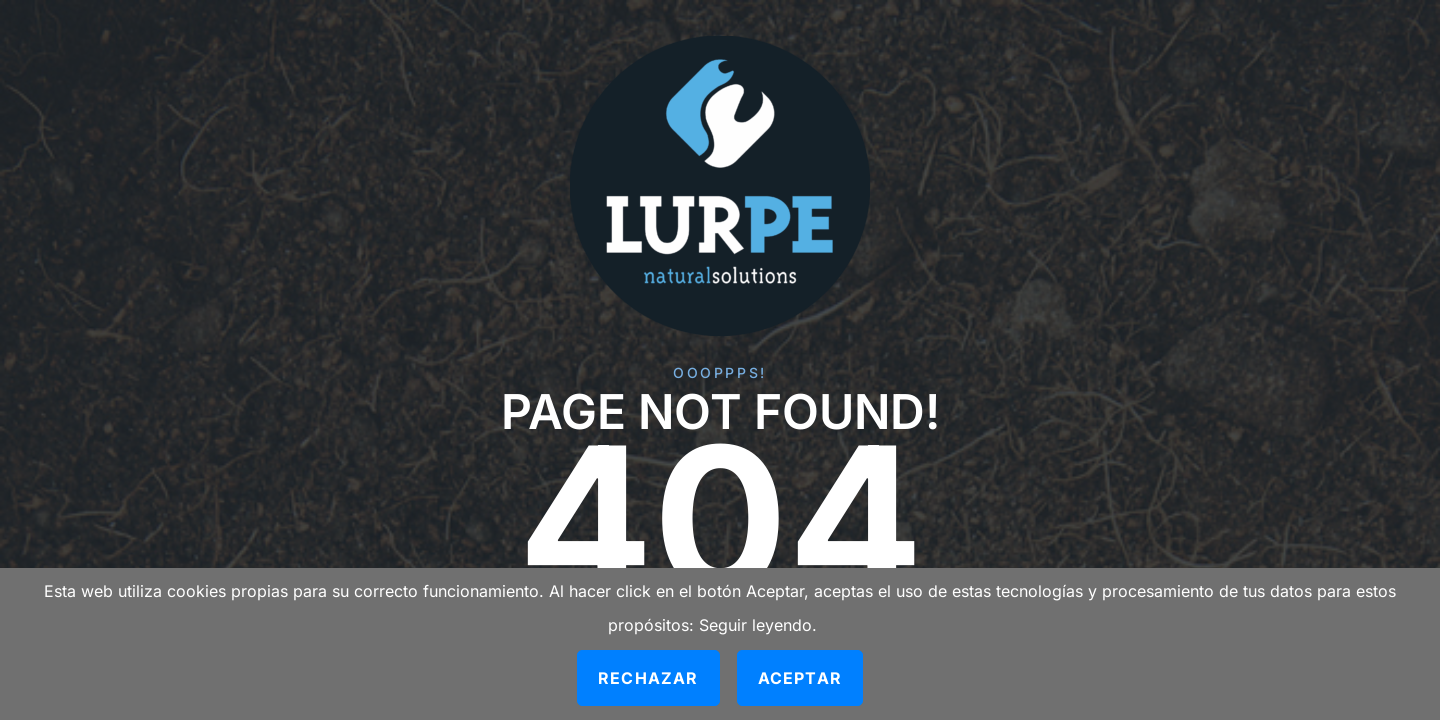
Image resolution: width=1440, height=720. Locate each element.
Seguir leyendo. (758, 625)
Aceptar (800, 678)
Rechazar (648, 678)
